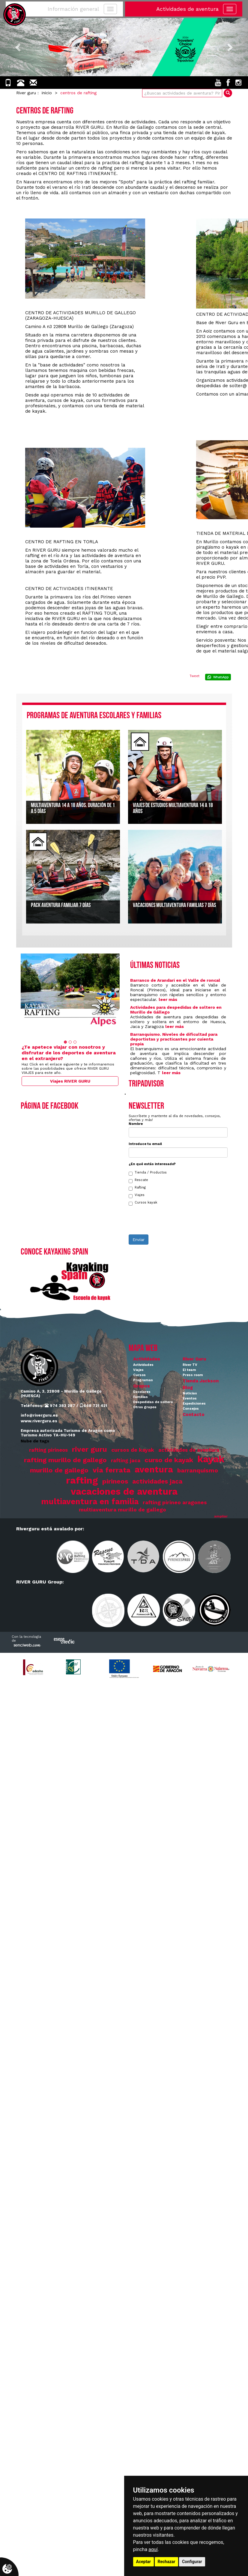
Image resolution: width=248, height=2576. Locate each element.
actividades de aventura (188, 1450)
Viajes (137, 1195)
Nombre (136, 1124)
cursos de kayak (132, 1450)
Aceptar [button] (143, 2561)
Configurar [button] (192, 2561)
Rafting (137, 1188)
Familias (140, 1397)
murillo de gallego (59, 1470)
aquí (153, 2549)
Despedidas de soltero (153, 1402)
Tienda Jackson (201, 1381)
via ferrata (111, 1470)
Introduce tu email (145, 1144)
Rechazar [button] (166, 2561)
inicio (47, 92)
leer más (168, 999)
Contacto (194, 1414)
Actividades (146, 1359)
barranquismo (197, 1470)
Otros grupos (145, 1407)
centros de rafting (78, 92)
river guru (89, 1449)
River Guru (194, 1359)
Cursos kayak (143, 1203)
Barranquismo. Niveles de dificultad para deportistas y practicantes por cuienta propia (173, 1039)
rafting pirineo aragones (175, 1502)
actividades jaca (157, 1481)
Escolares (142, 1392)
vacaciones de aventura (124, 1491)
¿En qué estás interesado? (152, 1164)
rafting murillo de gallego (65, 1460)
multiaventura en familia (90, 1501)
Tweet (194, 676)
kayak (210, 1459)
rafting (82, 1480)
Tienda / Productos (148, 1173)
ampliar (221, 1516)
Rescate (138, 1180)
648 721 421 (93, 1405)
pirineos (115, 1481)
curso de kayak (169, 1460)
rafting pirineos (48, 1450)
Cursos (139, 1375)
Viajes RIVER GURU (70, 1081)
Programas (143, 1380)
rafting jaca (125, 1460)
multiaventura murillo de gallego (122, 1510)
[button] (18, 47)
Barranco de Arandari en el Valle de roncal (175, 980)
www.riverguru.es (39, 1421)
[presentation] (174, 1222)
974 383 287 (60, 1405)
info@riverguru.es (39, 1415)
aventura (154, 1469)
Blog (188, 1387)
